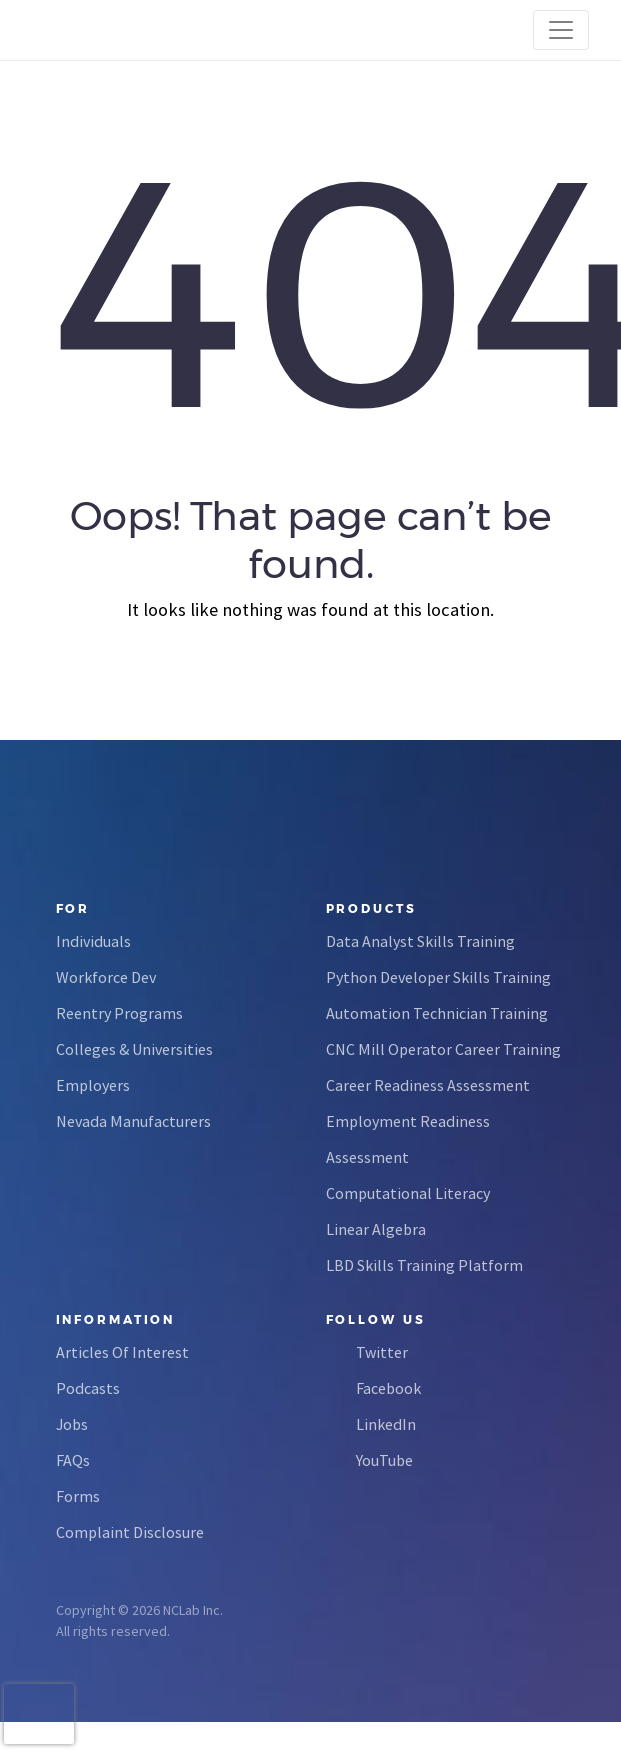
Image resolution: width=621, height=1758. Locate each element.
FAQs (73, 1460)
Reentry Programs (119, 1013)
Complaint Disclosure (130, 1532)
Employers (93, 1085)
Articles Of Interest (122, 1352)
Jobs (72, 1424)
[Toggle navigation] (561, 30)
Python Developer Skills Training (438, 977)
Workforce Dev (106, 977)
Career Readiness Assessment (428, 1085)
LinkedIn (386, 1424)
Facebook (388, 1388)
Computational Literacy (408, 1193)
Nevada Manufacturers (133, 1121)
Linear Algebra (376, 1229)
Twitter (382, 1352)
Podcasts (88, 1388)
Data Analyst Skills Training (420, 941)
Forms (78, 1496)
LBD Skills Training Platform (424, 1265)
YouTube (384, 1460)
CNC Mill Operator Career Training (443, 1049)
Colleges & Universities (134, 1049)
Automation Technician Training (437, 1013)
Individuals (93, 941)
